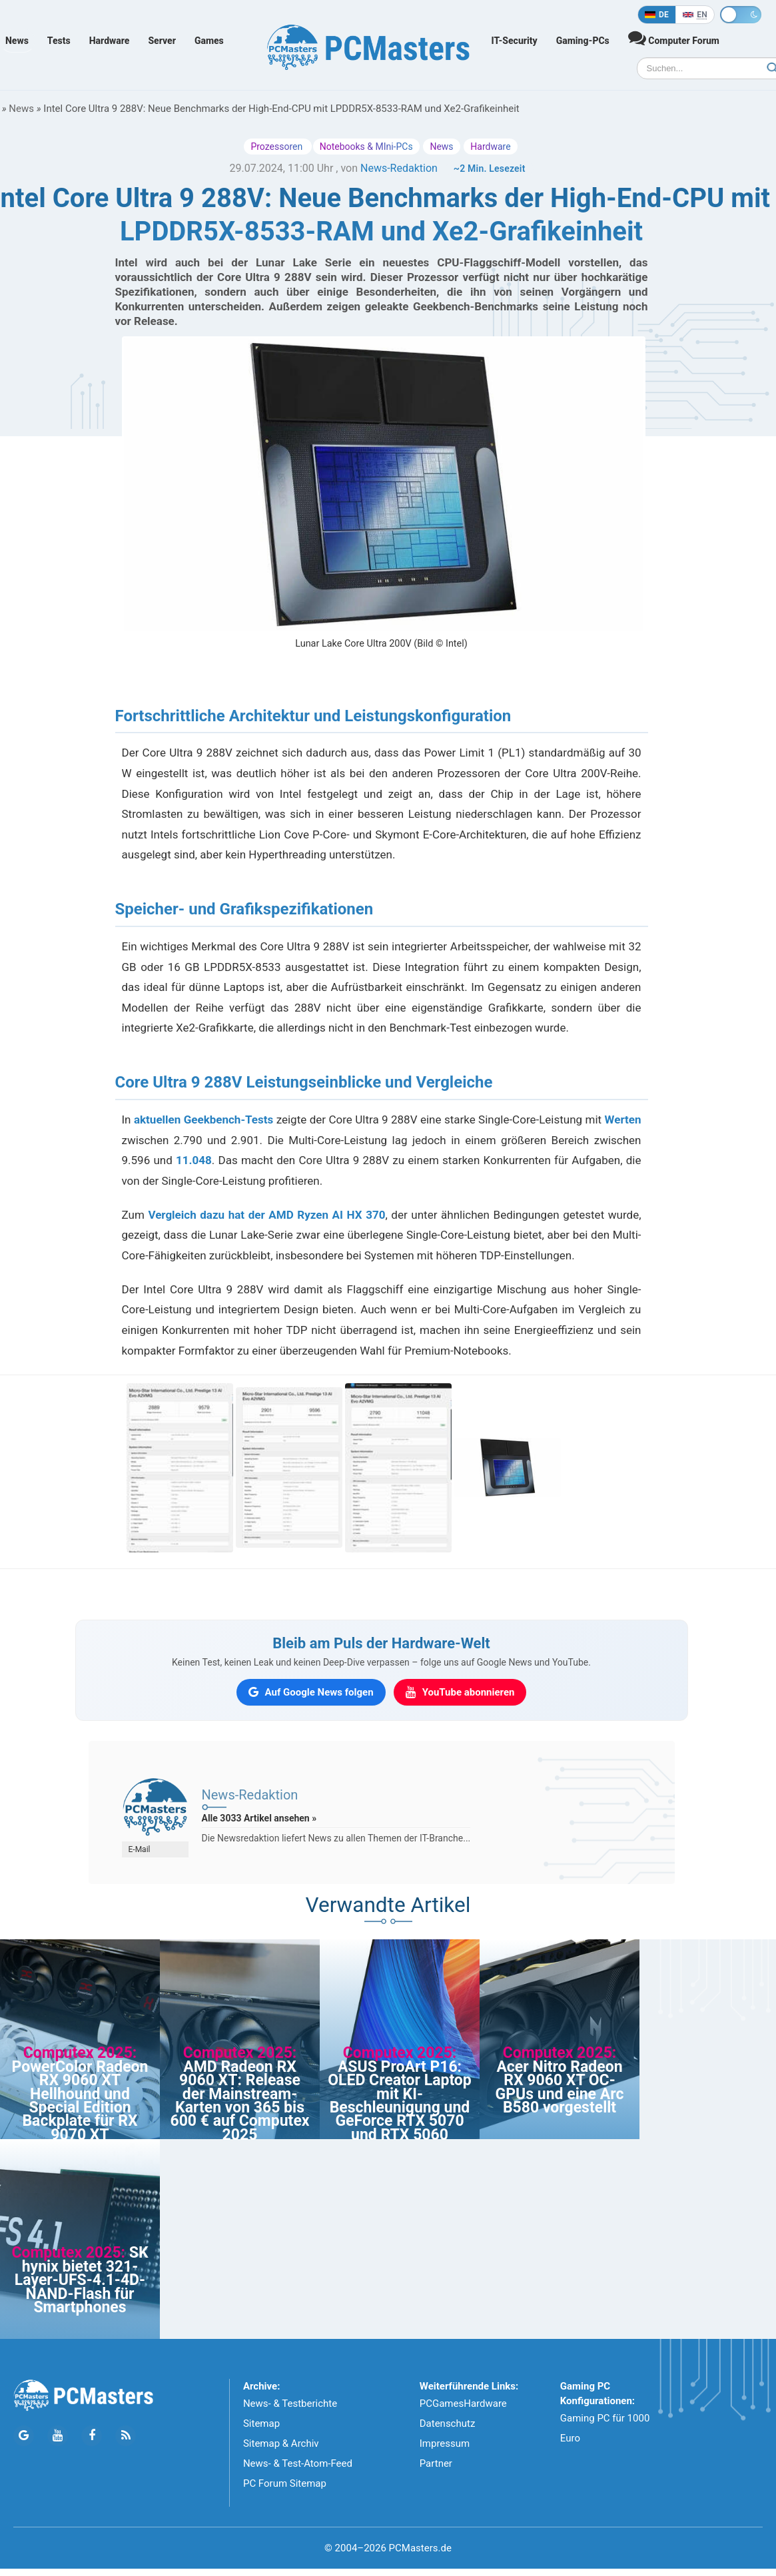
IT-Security (515, 40)
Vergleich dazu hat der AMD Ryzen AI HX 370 (266, 1214)
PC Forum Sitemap (284, 2483)
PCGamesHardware (463, 2404)
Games (209, 40)
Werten (623, 1119)
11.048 (194, 1160)
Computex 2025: (80, 2053)
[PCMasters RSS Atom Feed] (125, 2435)
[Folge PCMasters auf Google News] (23, 2435)
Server (162, 40)
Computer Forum (673, 38)
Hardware (109, 40)
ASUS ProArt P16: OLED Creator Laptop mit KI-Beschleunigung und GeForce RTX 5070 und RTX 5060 (400, 2101)
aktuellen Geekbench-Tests (203, 1119)
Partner (436, 2463)
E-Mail (140, 1849)
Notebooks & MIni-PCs (366, 146)
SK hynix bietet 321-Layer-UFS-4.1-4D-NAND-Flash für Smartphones (82, 2280)
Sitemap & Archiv (281, 2443)
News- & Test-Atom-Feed (297, 2463)
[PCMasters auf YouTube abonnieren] (460, 1692)
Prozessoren (277, 146)
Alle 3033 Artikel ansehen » (259, 1818)
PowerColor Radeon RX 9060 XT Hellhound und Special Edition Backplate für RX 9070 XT (80, 2101)
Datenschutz (448, 2423)
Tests (59, 40)
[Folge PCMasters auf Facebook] (91, 2435)
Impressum (445, 2443)
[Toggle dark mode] (740, 14)
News (17, 40)
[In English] (694, 14)
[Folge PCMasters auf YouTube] (57, 2435)
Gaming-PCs (582, 40)
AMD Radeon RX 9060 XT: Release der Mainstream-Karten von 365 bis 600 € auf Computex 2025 (239, 2101)
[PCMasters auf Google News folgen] (311, 1692)
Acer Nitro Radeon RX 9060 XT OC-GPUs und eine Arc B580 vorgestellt (560, 2087)
